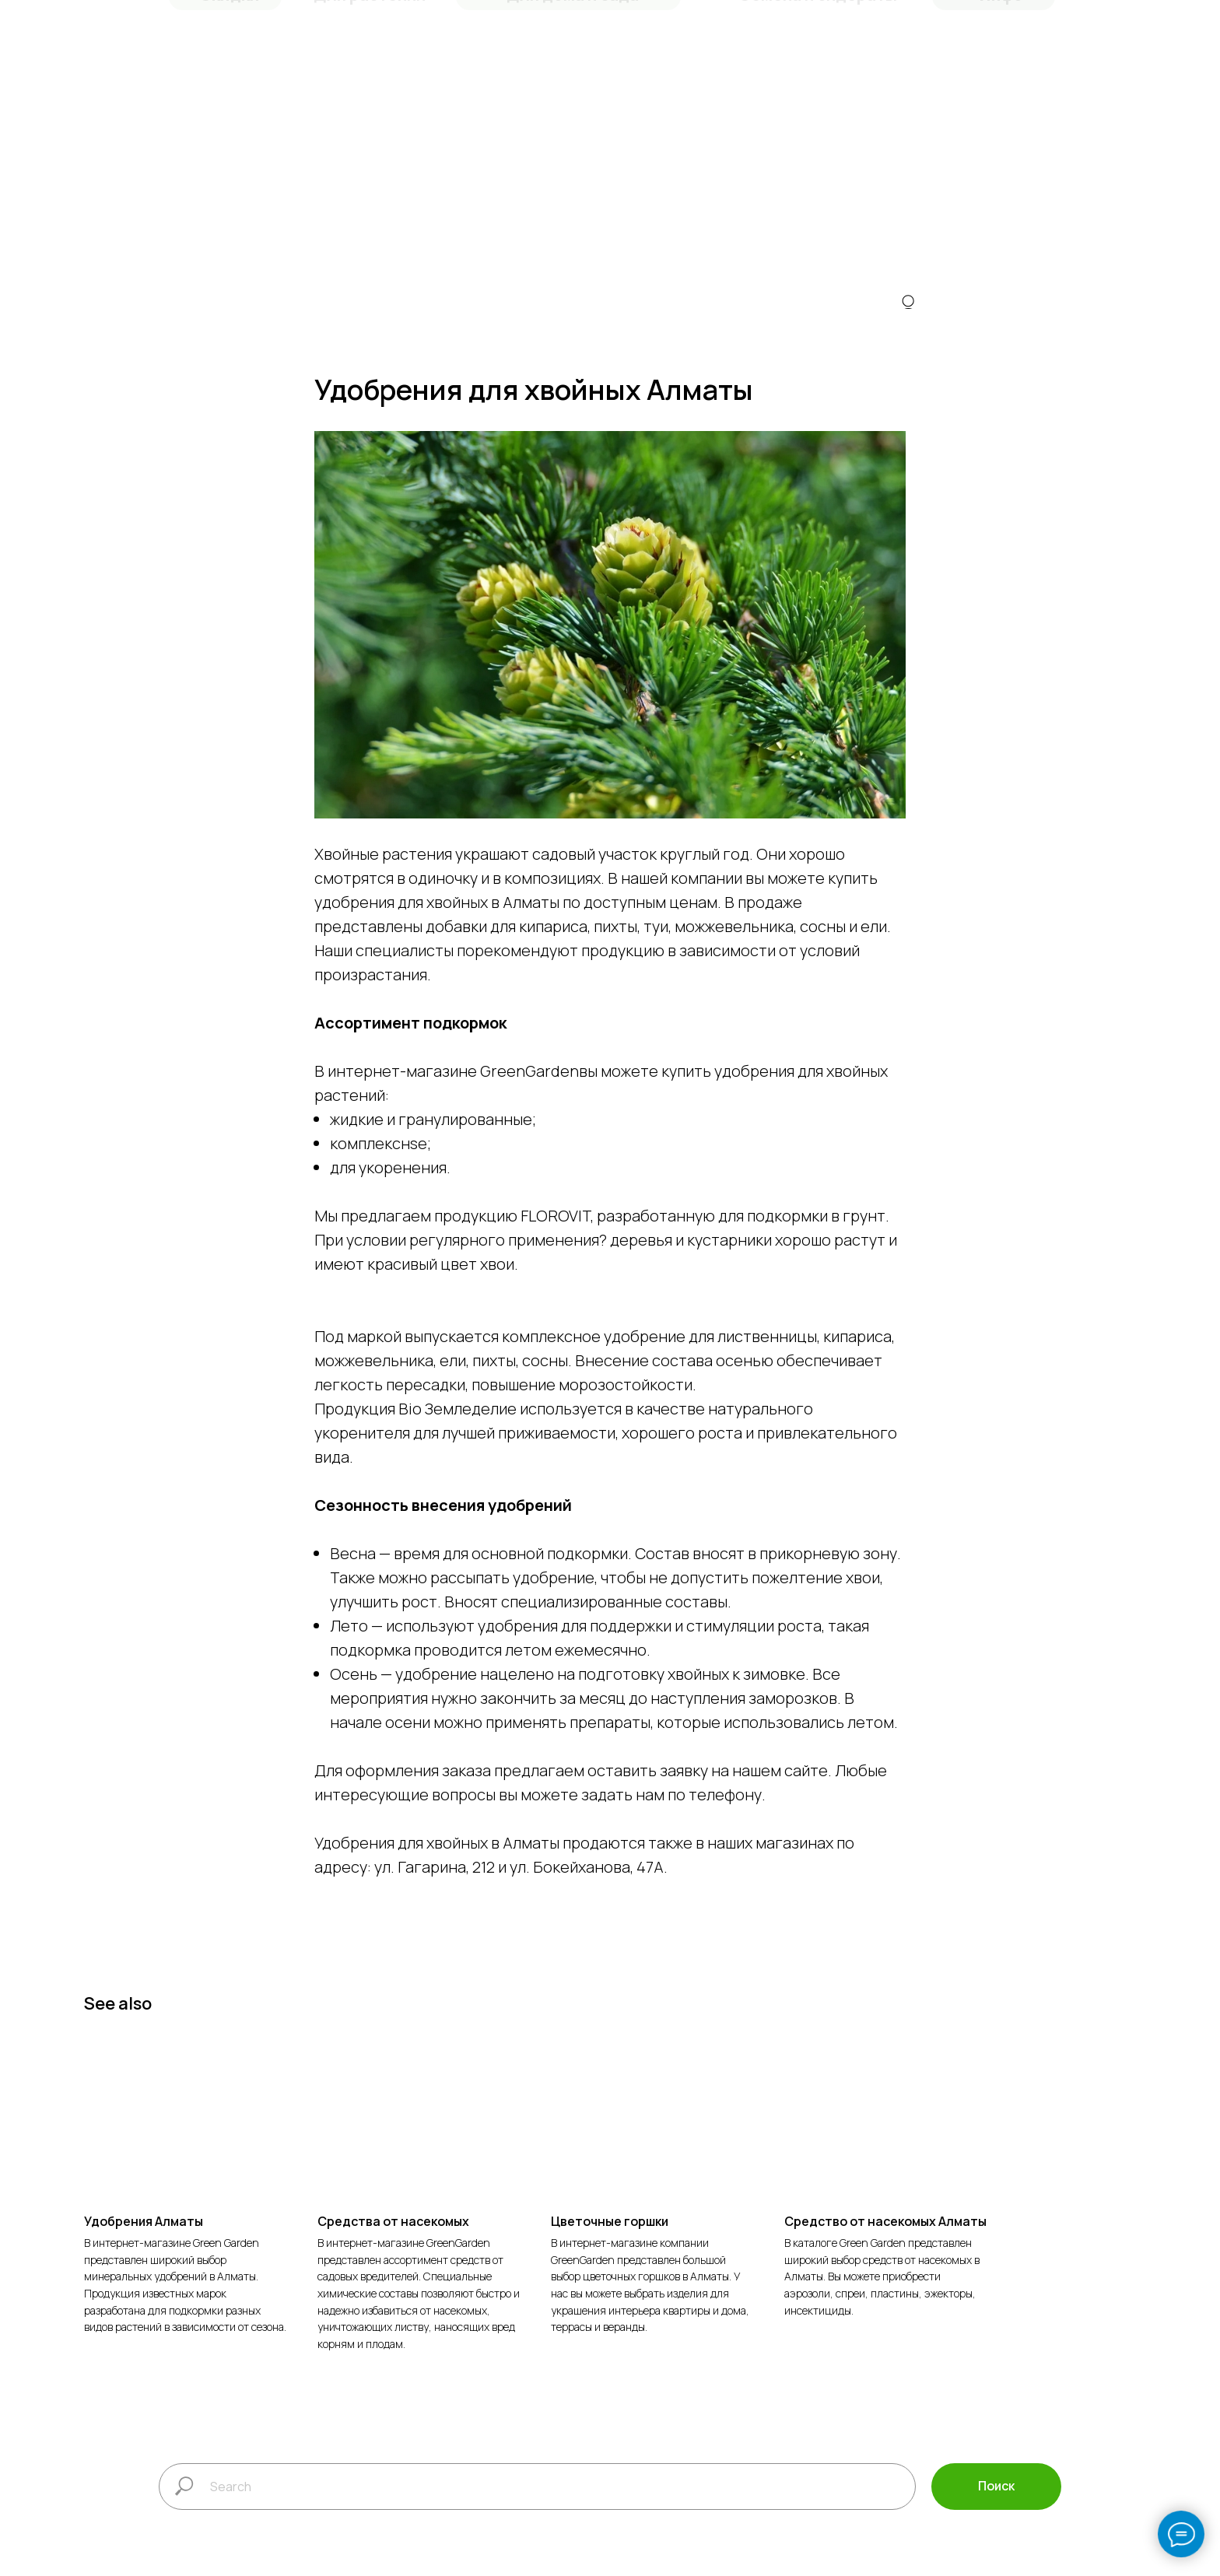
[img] (908, 307)
